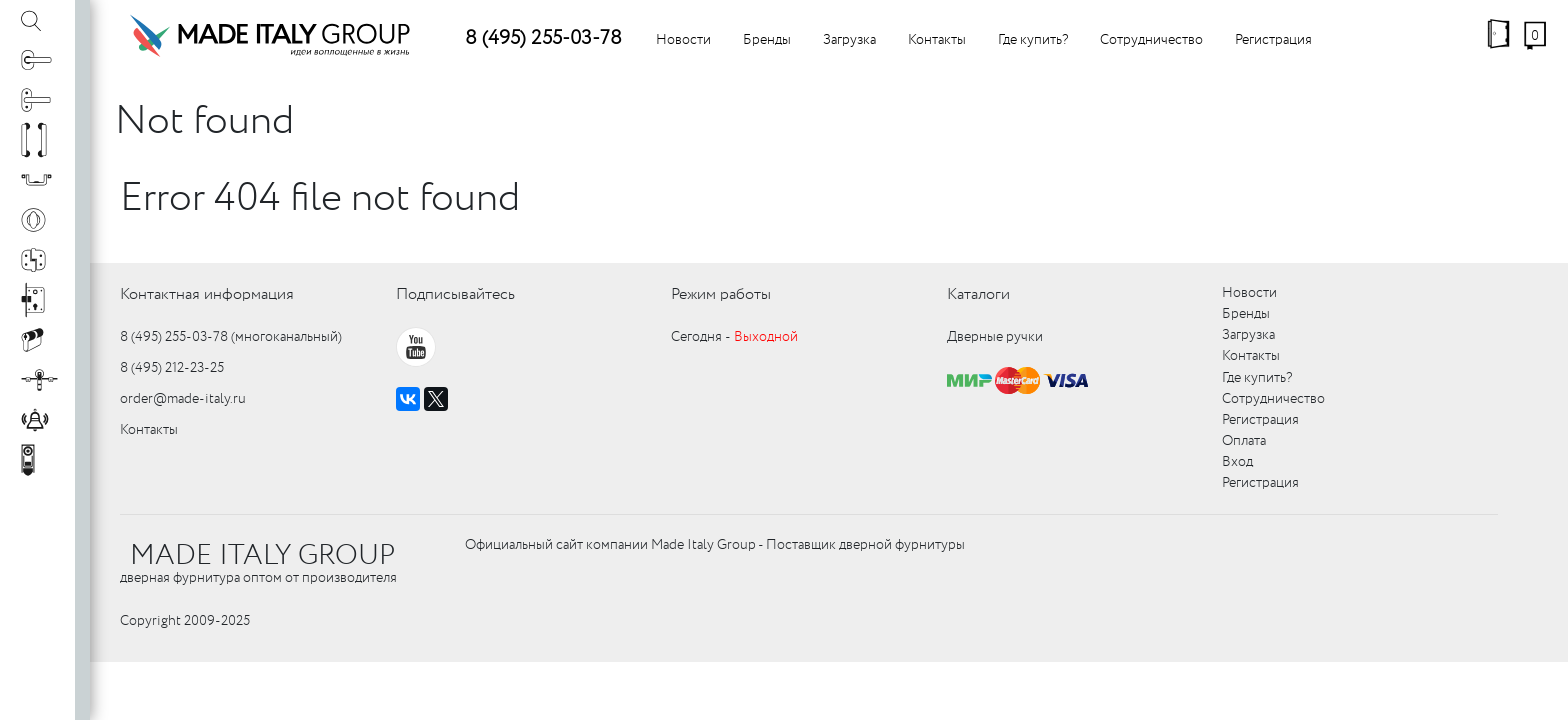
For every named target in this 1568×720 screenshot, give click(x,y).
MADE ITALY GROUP (262, 556)
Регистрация (1273, 40)
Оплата (1244, 441)
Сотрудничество (1151, 40)
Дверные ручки (995, 337)
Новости (683, 40)
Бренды (767, 40)
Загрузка (849, 40)
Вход (1237, 462)
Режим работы (721, 294)
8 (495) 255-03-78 (543, 38)
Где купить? (1033, 40)
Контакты (937, 40)
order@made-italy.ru (183, 399)
